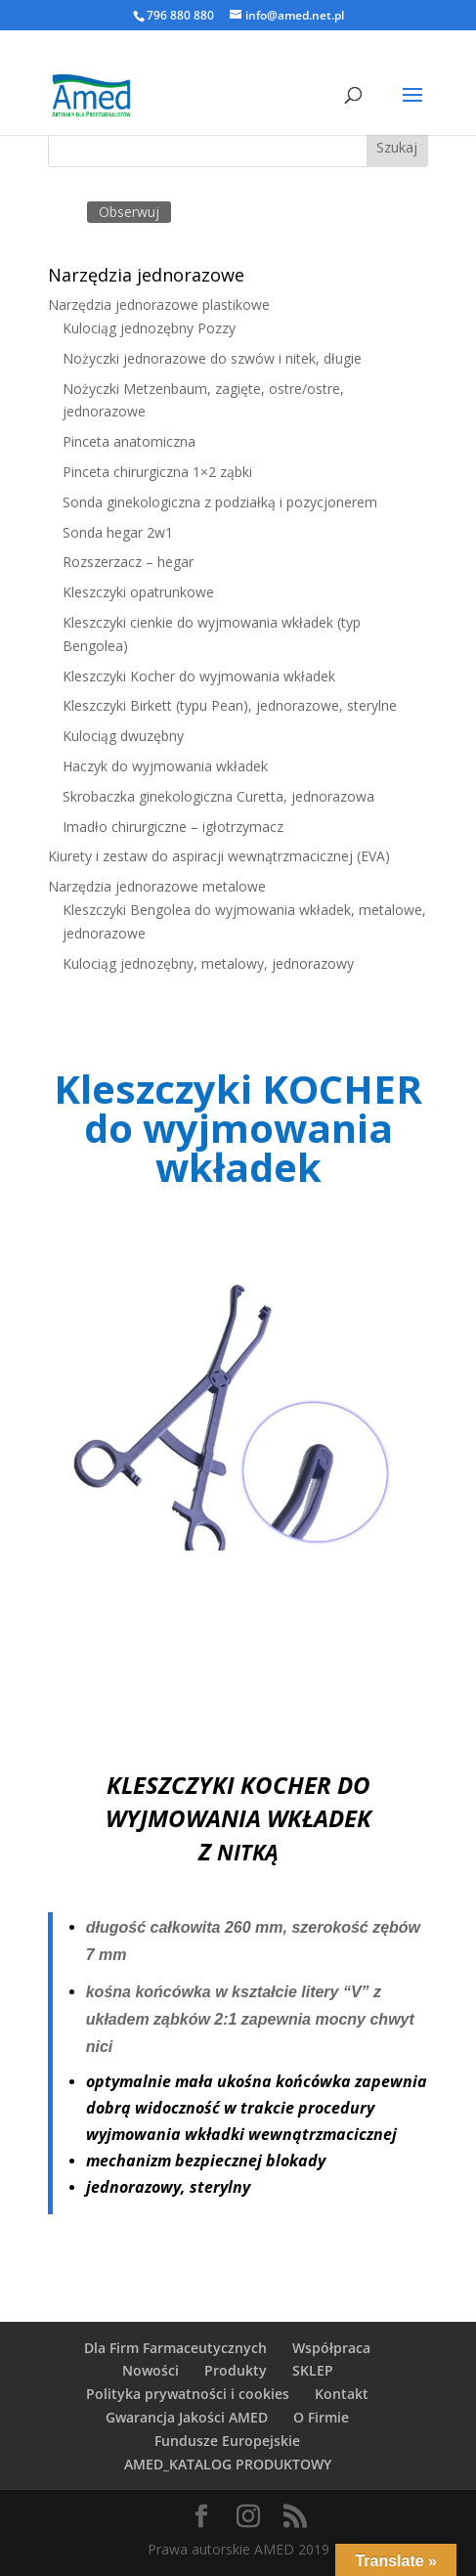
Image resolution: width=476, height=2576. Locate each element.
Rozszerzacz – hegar (128, 561)
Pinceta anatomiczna (129, 441)
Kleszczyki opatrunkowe (138, 592)
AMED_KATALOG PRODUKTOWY (227, 2464)
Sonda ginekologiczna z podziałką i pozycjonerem (220, 502)
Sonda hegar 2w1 (118, 532)
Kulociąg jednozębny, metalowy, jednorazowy (208, 963)
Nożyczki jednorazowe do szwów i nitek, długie (212, 358)
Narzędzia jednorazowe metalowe (157, 886)
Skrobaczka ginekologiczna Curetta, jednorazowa (218, 796)
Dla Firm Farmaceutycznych (175, 2347)
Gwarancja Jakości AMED (187, 2417)
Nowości (150, 2370)
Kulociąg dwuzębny (123, 735)
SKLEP (312, 2370)
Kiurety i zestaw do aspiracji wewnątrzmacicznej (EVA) (219, 856)
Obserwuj (129, 211)
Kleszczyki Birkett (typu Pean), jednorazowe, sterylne (230, 705)
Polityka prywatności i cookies (187, 2393)
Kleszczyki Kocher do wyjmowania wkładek (199, 676)
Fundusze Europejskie (227, 2440)
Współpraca (331, 2347)
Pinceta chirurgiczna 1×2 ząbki (157, 471)
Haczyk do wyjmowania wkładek (165, 766)
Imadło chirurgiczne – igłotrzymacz (173, 826)
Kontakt (341, 2393)
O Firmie (321, 2417)
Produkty (235, 2370)
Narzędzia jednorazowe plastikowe (159, 304)
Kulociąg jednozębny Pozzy (149, 328)
